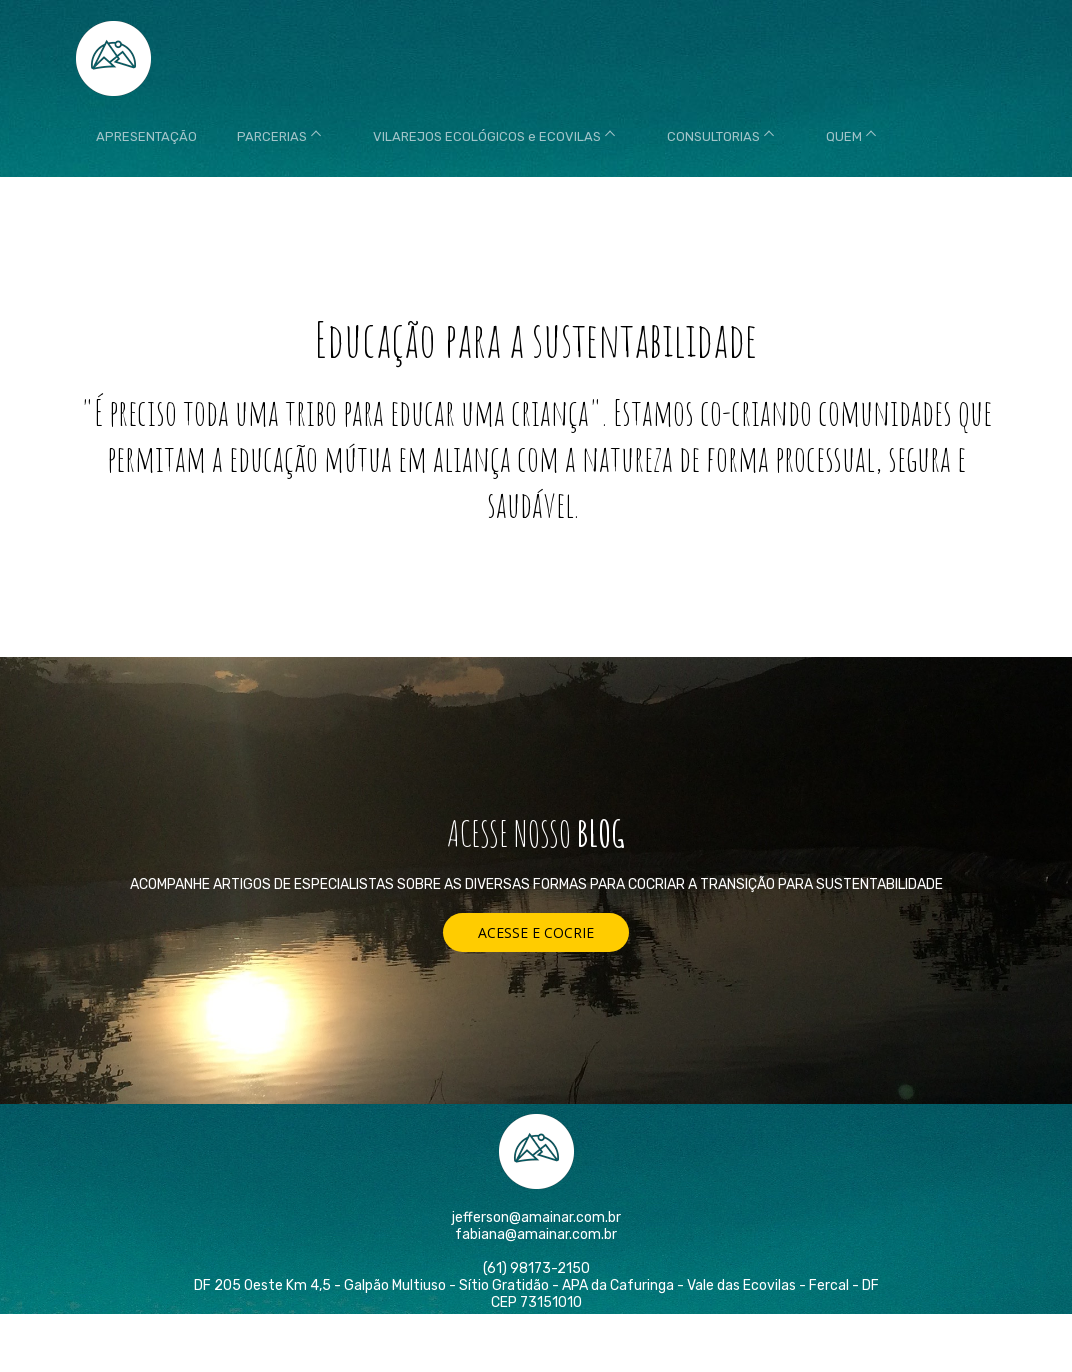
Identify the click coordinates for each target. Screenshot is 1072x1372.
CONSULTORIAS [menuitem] (713, 136)
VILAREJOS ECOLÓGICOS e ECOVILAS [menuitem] (487, 136)
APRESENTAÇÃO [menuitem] (146, 136)
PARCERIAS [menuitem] (272, 136)
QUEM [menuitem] (844, 136)
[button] (536, 932)
